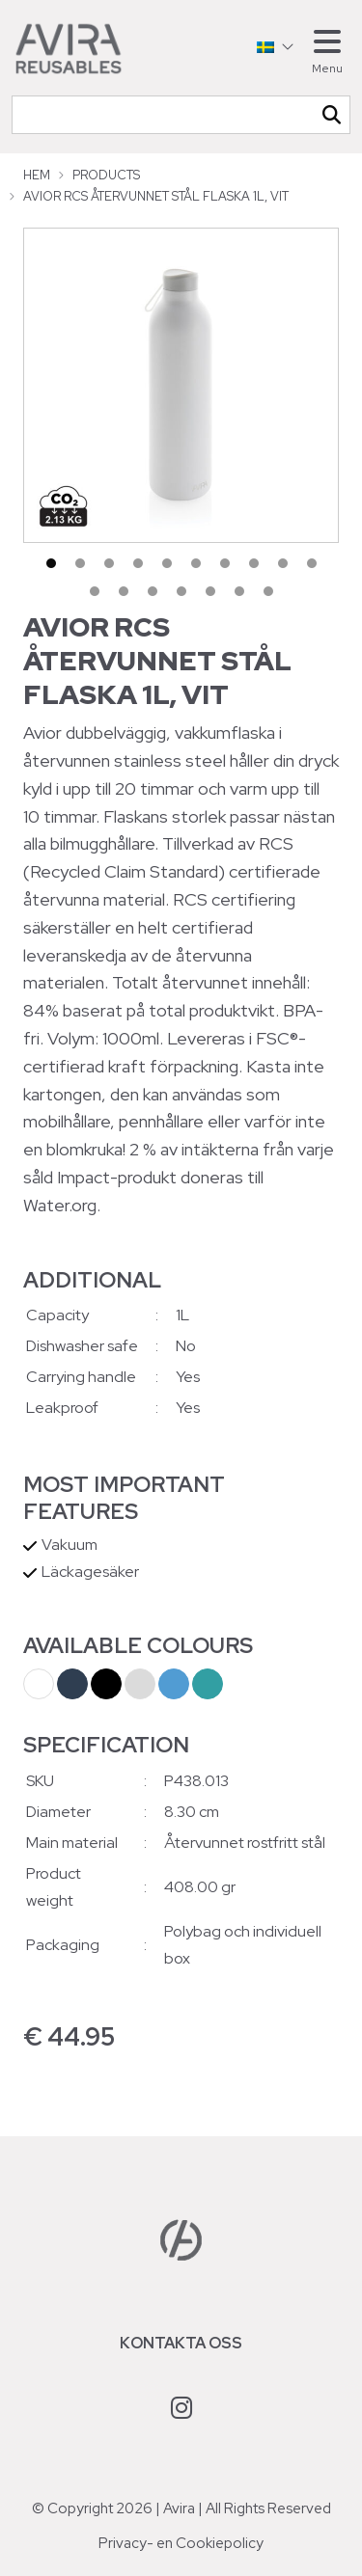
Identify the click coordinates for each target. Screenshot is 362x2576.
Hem (36, 175)
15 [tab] (210, 591)
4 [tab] (138, 563)
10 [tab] (311, 563)
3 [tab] (109, 563)
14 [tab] (181, 591)
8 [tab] (254, 563)
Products (106, 175)
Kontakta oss (181, 2343)
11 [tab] (94, 591)
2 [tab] (80, 563)
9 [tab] (282, 563)
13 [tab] (152, 591)
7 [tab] (225, 563)
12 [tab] (123, 591)
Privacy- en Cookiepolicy (181, 2543)
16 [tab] (239, 591)
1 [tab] (51, 563)
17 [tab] (268, 591)
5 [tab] (167, 563)
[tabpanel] (181, 385)
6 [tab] (196, 563)
